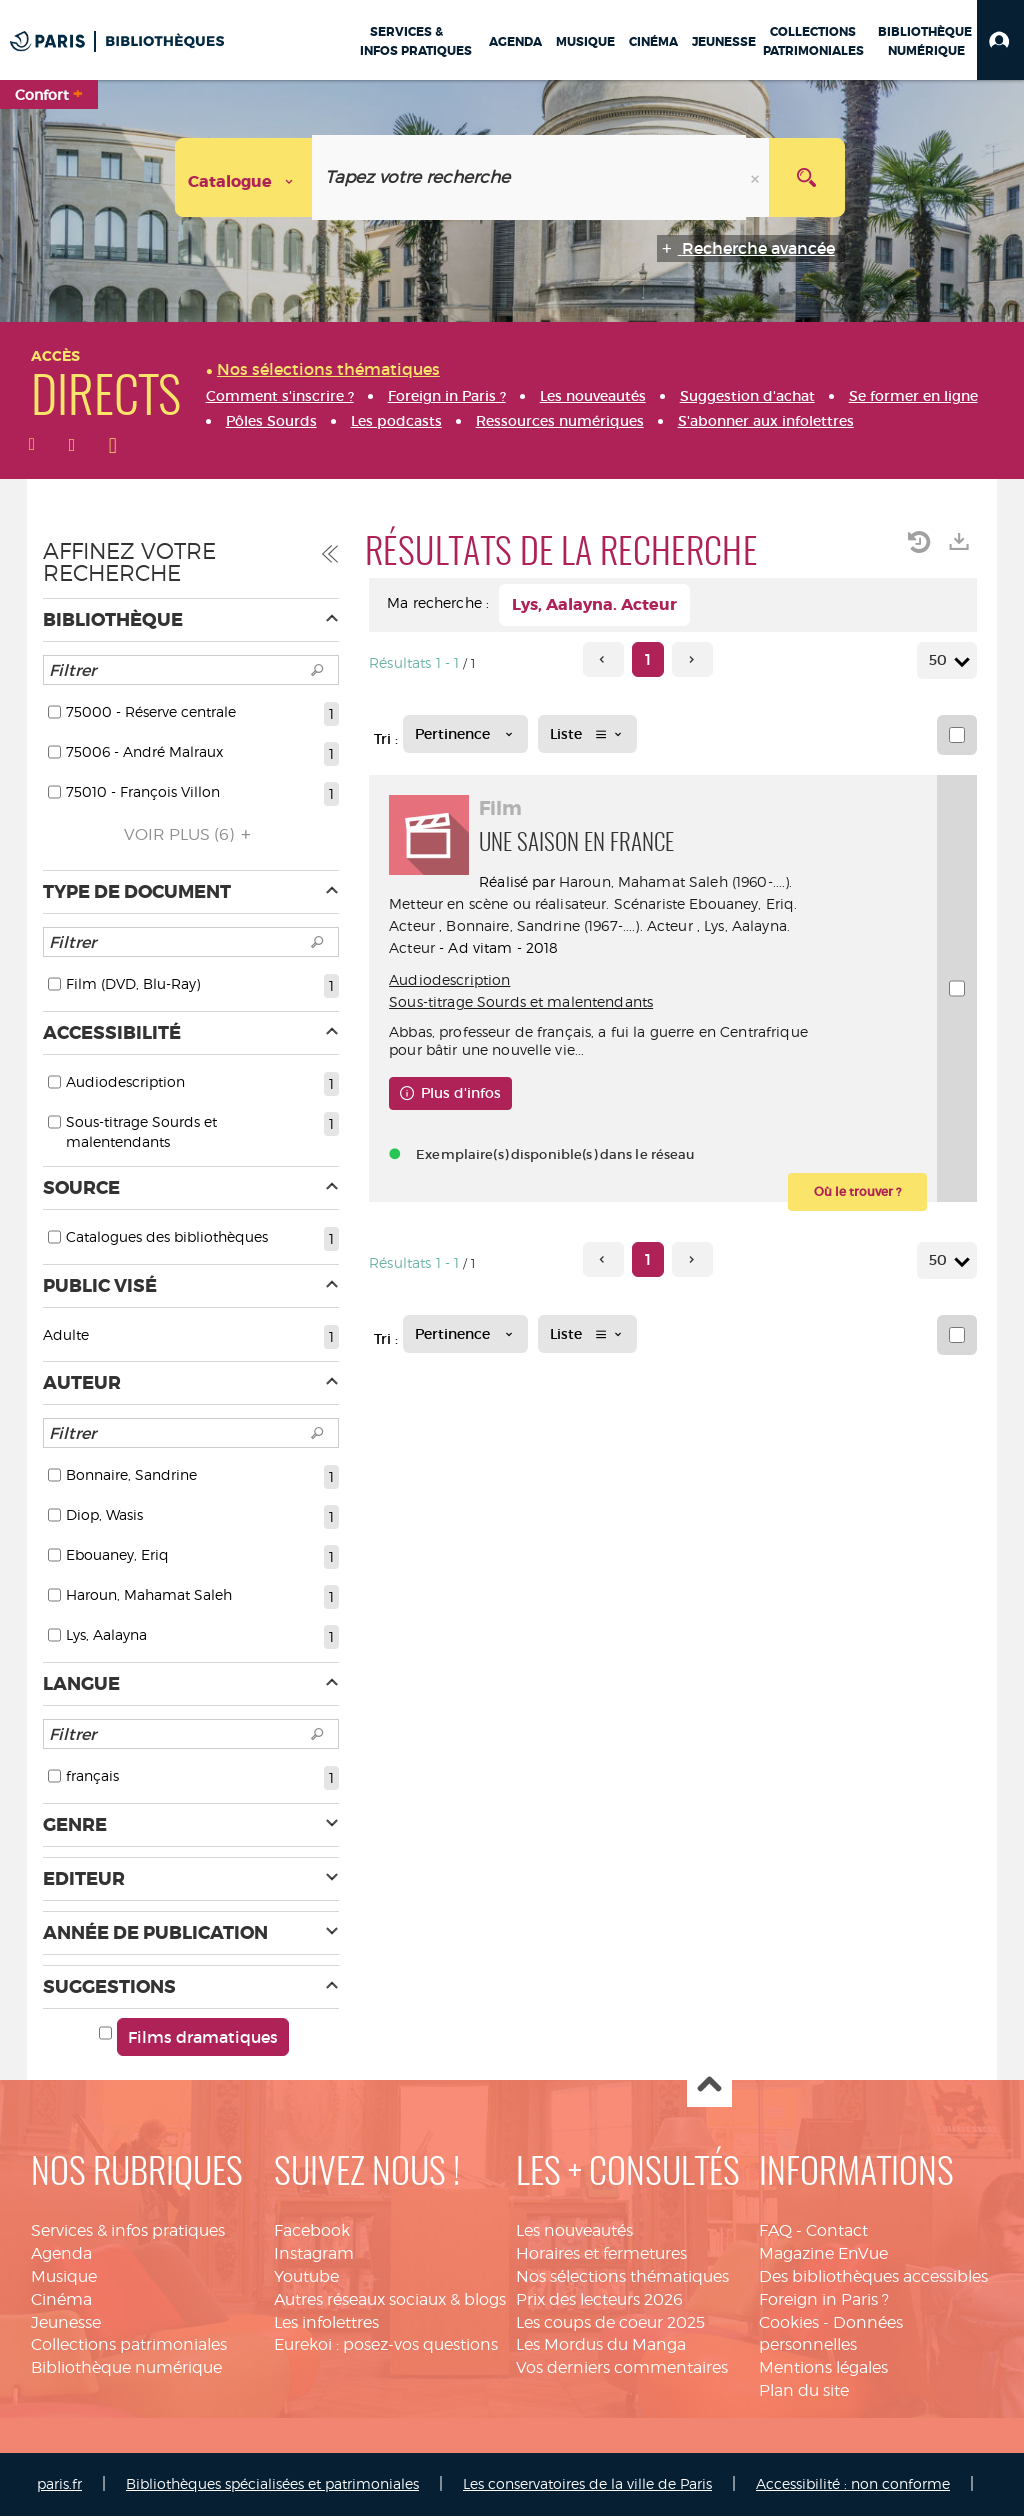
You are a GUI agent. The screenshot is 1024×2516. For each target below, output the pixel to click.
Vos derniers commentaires (622, 2367)
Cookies (789, 2322)
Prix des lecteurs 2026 (599, 2299)
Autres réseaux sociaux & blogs (390, 2299)
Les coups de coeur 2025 (610, 2322)
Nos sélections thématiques (622, 2276)
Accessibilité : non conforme (853, 2483)
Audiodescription (449, 979)
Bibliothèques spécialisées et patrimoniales (272, 2483)
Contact (837, 2230)
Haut (709, 2085)
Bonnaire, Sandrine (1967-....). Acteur (569, 925)
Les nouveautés (574, 2230)
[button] (1000, 40)
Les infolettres (326, 2322)
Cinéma (61, 2299)
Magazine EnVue (823, 2253)
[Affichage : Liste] (587, 734)
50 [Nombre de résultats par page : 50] (941, 660)
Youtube (306, 2276)
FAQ (775, 2230)
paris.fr (59, 2483)
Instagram (314, 2253)
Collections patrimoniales (129, 2344)
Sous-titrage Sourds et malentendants (521, 1001)
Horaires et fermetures (601, 2253)
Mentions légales (823, 2367)
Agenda (61, 2253)
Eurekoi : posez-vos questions (386, 2344)
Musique (64, 2276)
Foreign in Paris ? (824, 2299)
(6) (190, 834)
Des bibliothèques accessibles (873, 2276)
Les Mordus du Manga (601, 2344)
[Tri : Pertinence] (465, 734)
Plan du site (804, 2390)
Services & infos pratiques (128, 2230)
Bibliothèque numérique (126, 2367)
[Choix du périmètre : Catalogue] (244, 177)
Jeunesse (66, 2322)
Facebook (312, 2230)
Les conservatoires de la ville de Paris (587, 2483)
